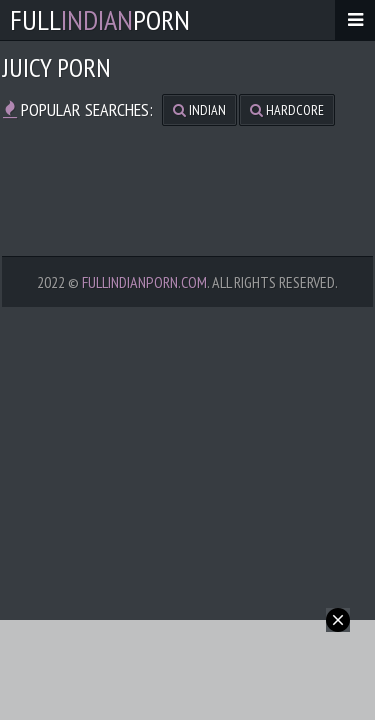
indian (199, 110)
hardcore (287, 110)
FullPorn (100, 19)
